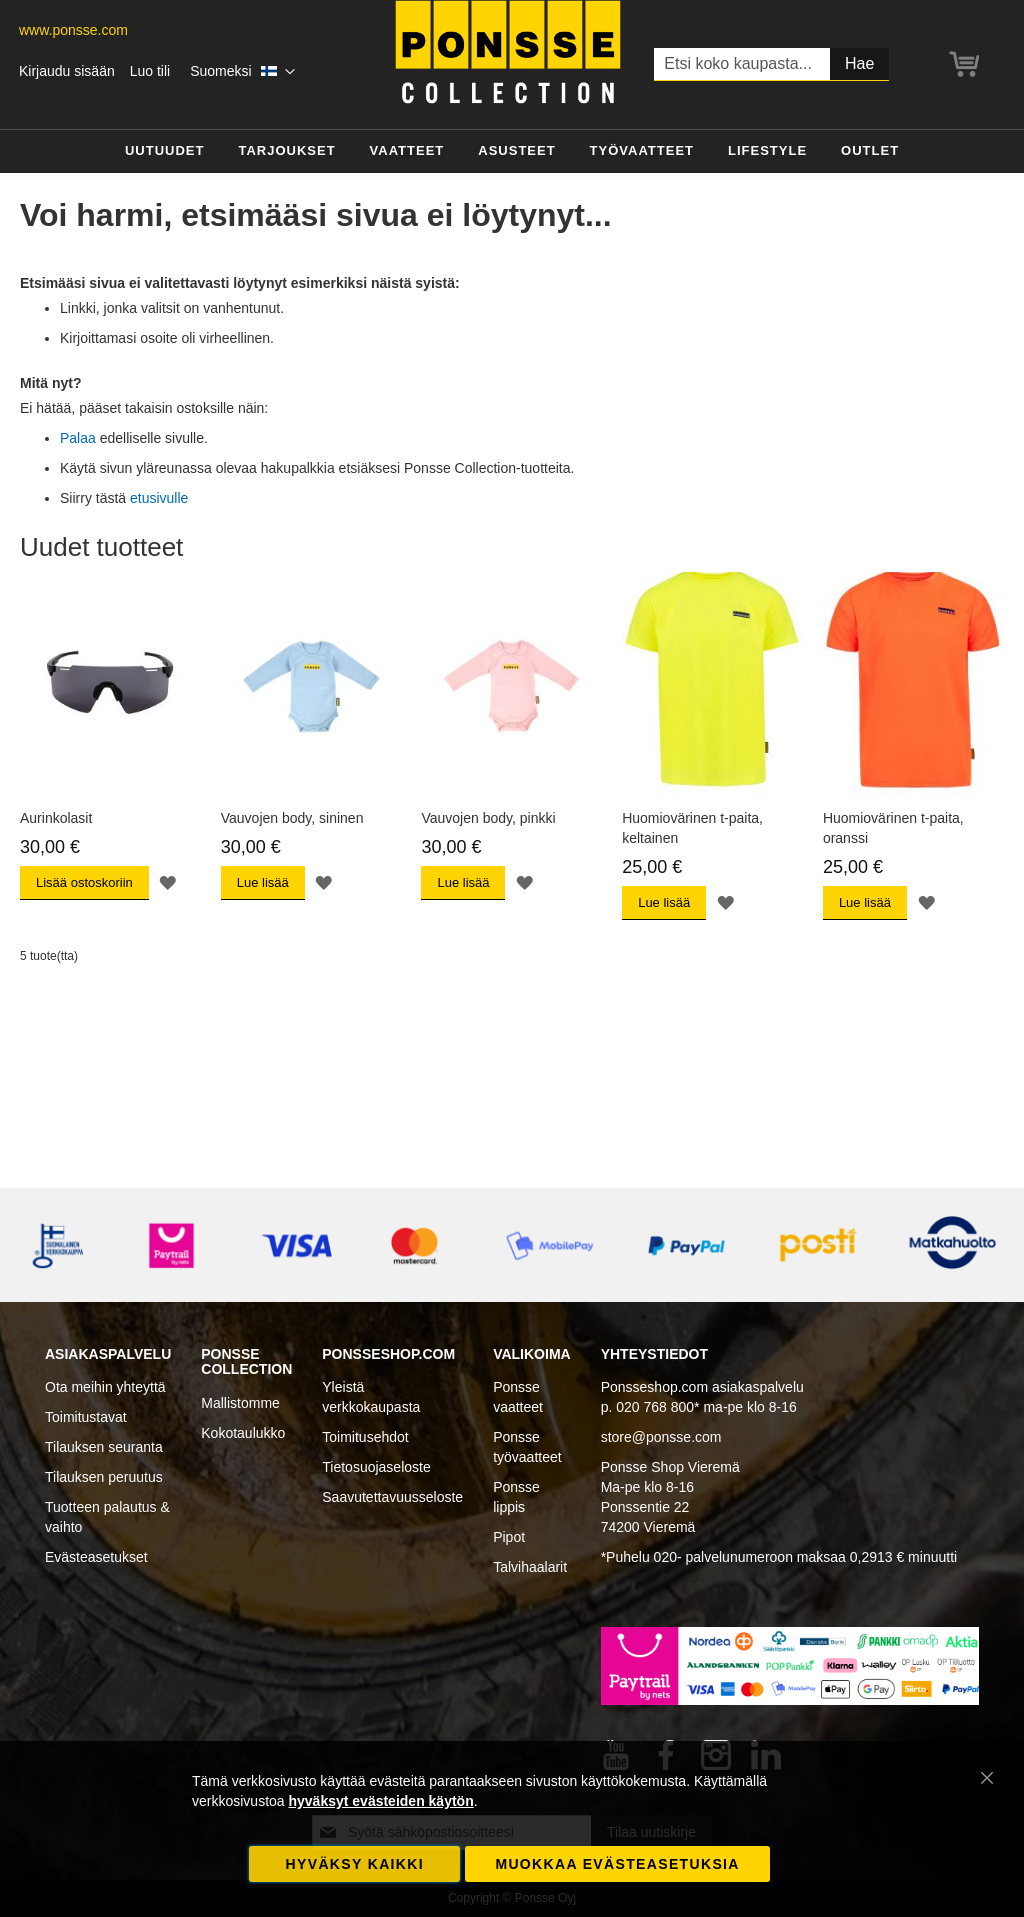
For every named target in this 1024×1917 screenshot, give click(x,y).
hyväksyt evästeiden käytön (380, 1801)
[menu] (512, 151)
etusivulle (159, 498)
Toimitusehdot (365, 1437)
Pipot (509, 1537)
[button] (242, 72)
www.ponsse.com (73, 30)
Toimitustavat (86, 1417)
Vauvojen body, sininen (292, 818)
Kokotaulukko (243, 1433)
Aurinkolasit (56, 818)
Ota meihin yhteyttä (105, 1387)
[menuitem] (165, 151)
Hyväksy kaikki (355, 1864)
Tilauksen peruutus (104, 1477)
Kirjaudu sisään (67, 71)
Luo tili (150, 71)
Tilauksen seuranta (104, 1447)
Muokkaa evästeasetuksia (617, 1864)
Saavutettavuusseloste (392, 1497)
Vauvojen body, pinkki (488, 818)
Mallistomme (240, 1403)
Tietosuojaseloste (376, 1467)
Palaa (78, 438)
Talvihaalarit (530, 1567)
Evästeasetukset (96, 1557)
